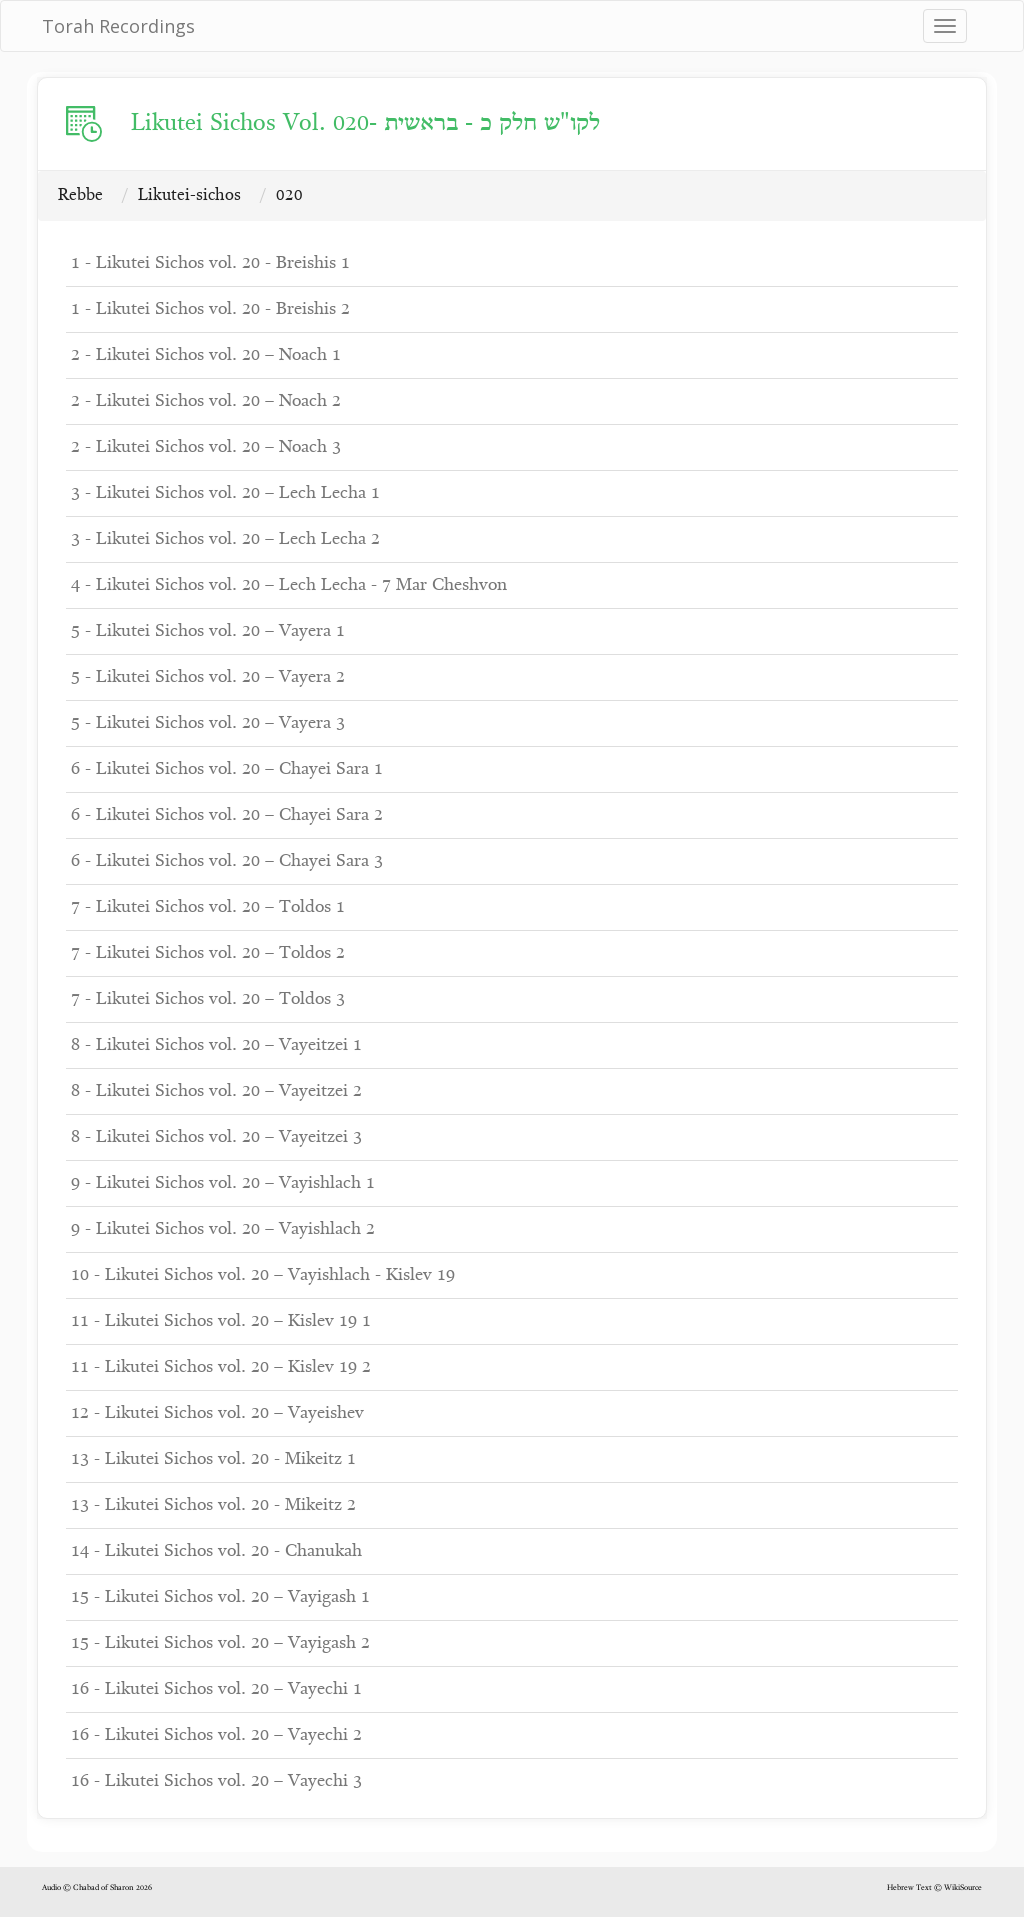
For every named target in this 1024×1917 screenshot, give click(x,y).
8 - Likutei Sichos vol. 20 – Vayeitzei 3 (216, 1137)
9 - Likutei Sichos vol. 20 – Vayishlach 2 (223, 1229)
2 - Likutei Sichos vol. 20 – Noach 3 (206, 447)
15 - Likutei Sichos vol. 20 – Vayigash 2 (220, 1643)
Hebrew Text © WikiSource (934, 1888)
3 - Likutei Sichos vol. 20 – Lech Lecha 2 (225, 539)
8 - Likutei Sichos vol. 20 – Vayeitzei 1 (216, 1045)
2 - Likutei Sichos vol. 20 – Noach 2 (206, 401)
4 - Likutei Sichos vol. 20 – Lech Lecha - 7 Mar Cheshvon (289, 585)
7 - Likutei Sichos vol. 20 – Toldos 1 (208, 907)
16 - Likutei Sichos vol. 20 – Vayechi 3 (216, 1781)
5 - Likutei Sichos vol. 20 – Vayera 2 (208, 677)
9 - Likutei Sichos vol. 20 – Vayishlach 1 (223, 1183)
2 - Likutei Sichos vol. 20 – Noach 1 (206, 355)
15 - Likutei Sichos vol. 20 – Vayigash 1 (220, 1597)
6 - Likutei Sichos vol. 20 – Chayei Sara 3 (227, 861)
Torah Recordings (118, 26)
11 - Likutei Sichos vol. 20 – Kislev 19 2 (221, 1367)
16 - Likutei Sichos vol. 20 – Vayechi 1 (216, 1689)
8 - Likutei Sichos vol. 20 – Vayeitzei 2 (216, 1091)
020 (289, 195)
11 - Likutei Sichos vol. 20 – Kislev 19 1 (221, 1321)
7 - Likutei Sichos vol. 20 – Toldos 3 (208, 999)
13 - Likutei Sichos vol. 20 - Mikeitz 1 (213, 1459)
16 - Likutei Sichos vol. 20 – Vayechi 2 (216, 1735)
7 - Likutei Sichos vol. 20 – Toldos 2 (208, 953)
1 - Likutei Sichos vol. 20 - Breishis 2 (210, 309)
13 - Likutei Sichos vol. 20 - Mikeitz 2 (213, 1505)
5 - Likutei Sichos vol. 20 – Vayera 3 (208, 723)
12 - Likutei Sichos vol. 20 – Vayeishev (217, 1413)
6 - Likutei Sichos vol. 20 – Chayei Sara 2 (227, 815)
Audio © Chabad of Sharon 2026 (97, 1888)
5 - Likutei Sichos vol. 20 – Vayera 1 (208, 631)
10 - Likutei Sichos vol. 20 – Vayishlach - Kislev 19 (263, 1275)
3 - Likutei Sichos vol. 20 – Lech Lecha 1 (225, 493)
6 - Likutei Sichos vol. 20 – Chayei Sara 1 (227, 769)
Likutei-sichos (189, 195)
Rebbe (80, 195)
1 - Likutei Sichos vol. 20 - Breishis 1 (210, 263)
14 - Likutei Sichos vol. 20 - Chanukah (216, 1551)
